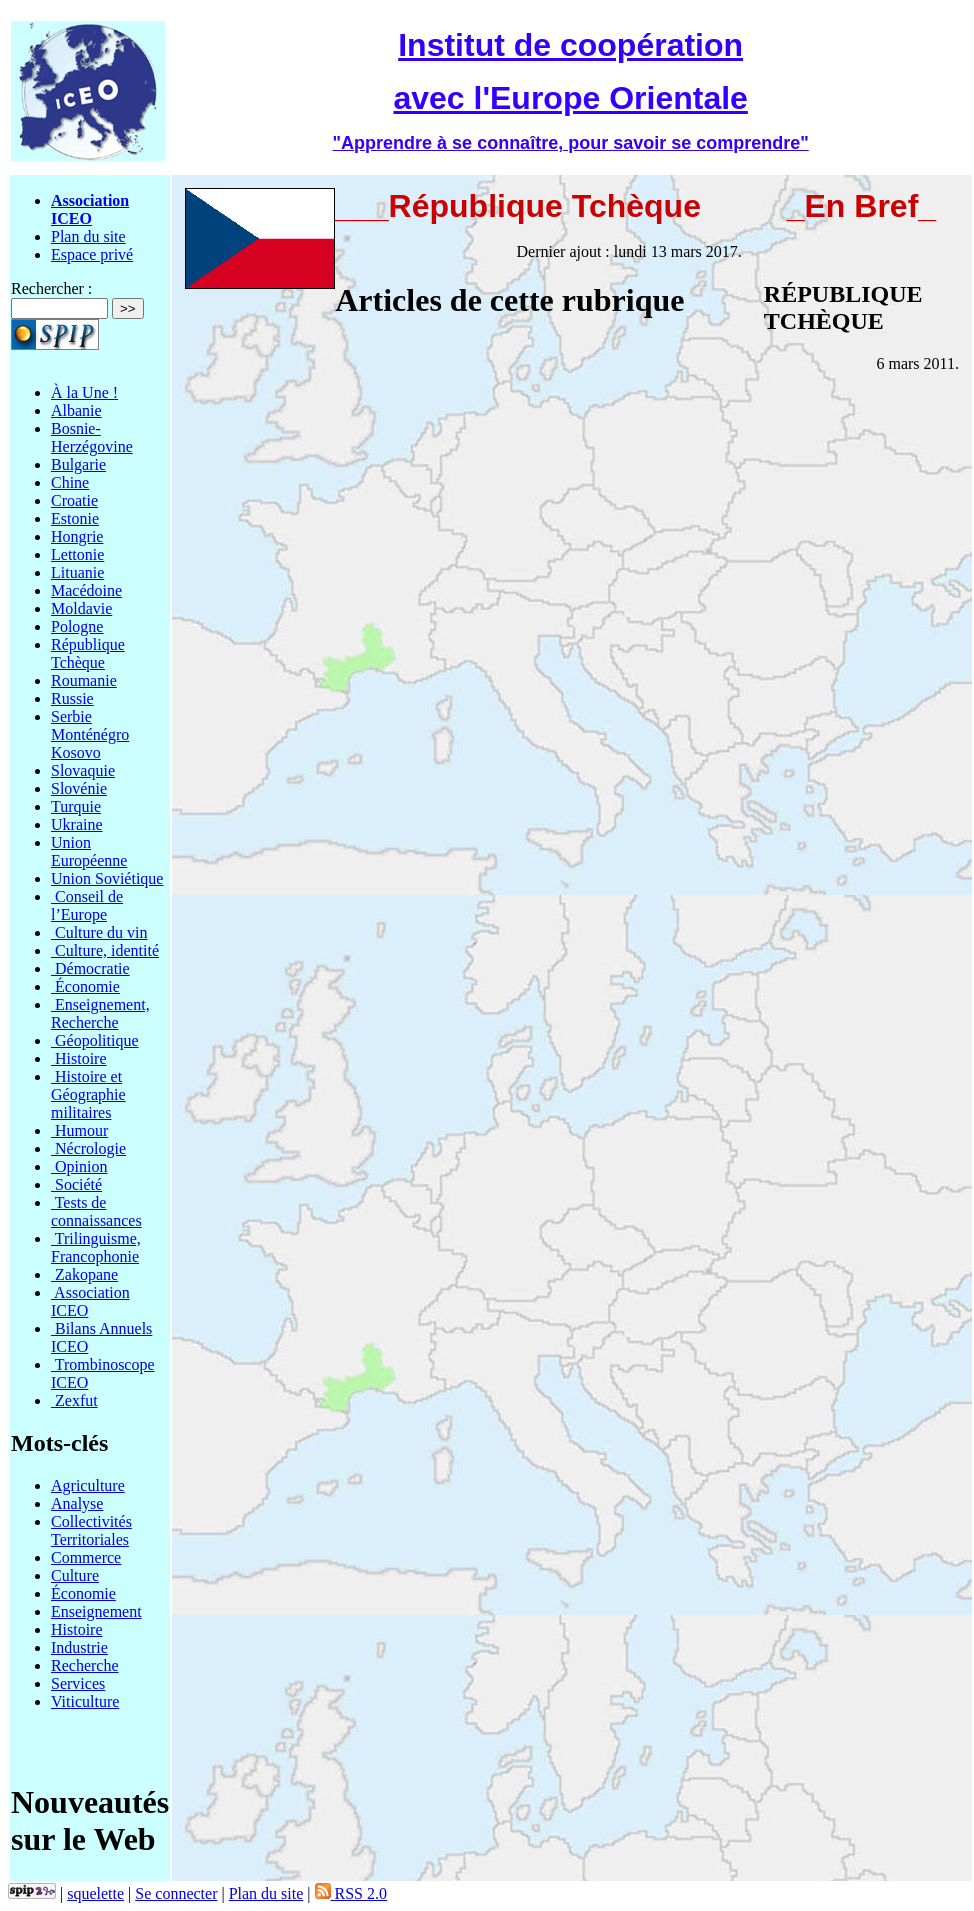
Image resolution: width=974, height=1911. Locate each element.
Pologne (77, 626)
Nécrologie (88, 1148)
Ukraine (77, 824)
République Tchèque (88, 653)
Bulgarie (78, 464)
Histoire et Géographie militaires (88, 1094)
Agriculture (88, 1485)
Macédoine (86, 590)
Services (78, 1683)
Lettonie (77, 554)
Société (76, 1184)
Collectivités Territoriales (91, 1530)
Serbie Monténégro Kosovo (90, 734)
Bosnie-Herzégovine (92, 437)
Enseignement (96, 1611)
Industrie (79, 1647)
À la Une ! (84, 392)
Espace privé (92, 254)
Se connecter (176, 1893)
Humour (79, 1130)
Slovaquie (83, 770)
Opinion (79, 1166)
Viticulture (85, 1701)
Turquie (76, 806)
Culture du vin (99, 932)
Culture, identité (105, 950)
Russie (72, 698)
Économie (85, 986)
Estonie (75, 518)
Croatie (74, 500)
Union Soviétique (107, 878)
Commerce (86, 1557)
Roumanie (84, 680)
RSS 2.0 (351, 1893)
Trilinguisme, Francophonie (96, 1247)
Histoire (79, 1058)
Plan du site (88, 236)
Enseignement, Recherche (100, 1013)
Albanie (76, 410)
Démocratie (90, 968)
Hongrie (77, 536)
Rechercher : (51, 288)
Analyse (77, 1503)
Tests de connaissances (96, 1211)
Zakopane (84, 1274)
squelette (95, 1893)
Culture (75, 1575)
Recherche (85, 1665)
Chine (70, 482)
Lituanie (77, 572)
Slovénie (79, 788)
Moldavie (81, 608)
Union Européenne (89, 851)
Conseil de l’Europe (87, 905)
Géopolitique (95, 1040)
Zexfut (74, 1400)
